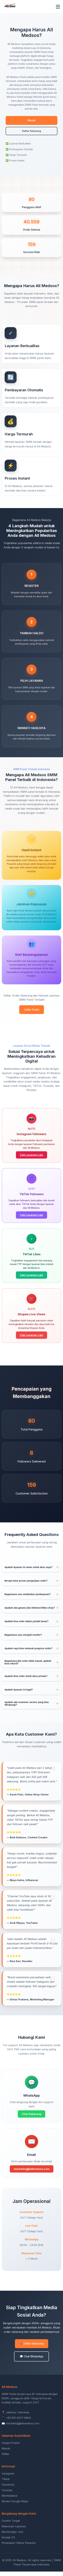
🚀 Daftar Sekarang (32, 2343)
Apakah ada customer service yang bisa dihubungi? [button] (31, 1706)
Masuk (32, 120)
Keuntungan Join (12, 2531)
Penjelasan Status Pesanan (19, 2542)
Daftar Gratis (31, 1009)
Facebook (8, 2484)
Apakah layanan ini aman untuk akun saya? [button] (31, 1569)
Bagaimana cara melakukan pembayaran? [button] (31, 1597)
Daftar (5, 2454)
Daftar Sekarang (31, 131)
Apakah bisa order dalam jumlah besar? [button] (31, 1624)
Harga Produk (11, 2442)
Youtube (7, 2490)
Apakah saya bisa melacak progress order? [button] (31, 1651)
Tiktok (5, 2479)
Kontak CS (8, 2537)
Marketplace (9, 2495)
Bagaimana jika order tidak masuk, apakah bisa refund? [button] (31, 1664)
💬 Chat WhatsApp (31, 2356)
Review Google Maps (15, 2501)
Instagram (8, 2473)
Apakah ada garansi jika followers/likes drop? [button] (31, 1610)
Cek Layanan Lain (31, 1155)
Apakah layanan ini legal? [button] (31, 1692)
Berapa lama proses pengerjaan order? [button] (31, 1583)
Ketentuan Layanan (14, 2526)
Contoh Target (11, 2520)
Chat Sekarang (31, 2114)
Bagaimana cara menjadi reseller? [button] (31, 1637)
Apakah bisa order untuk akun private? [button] (31, 1678)
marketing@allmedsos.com (31, 2169)
